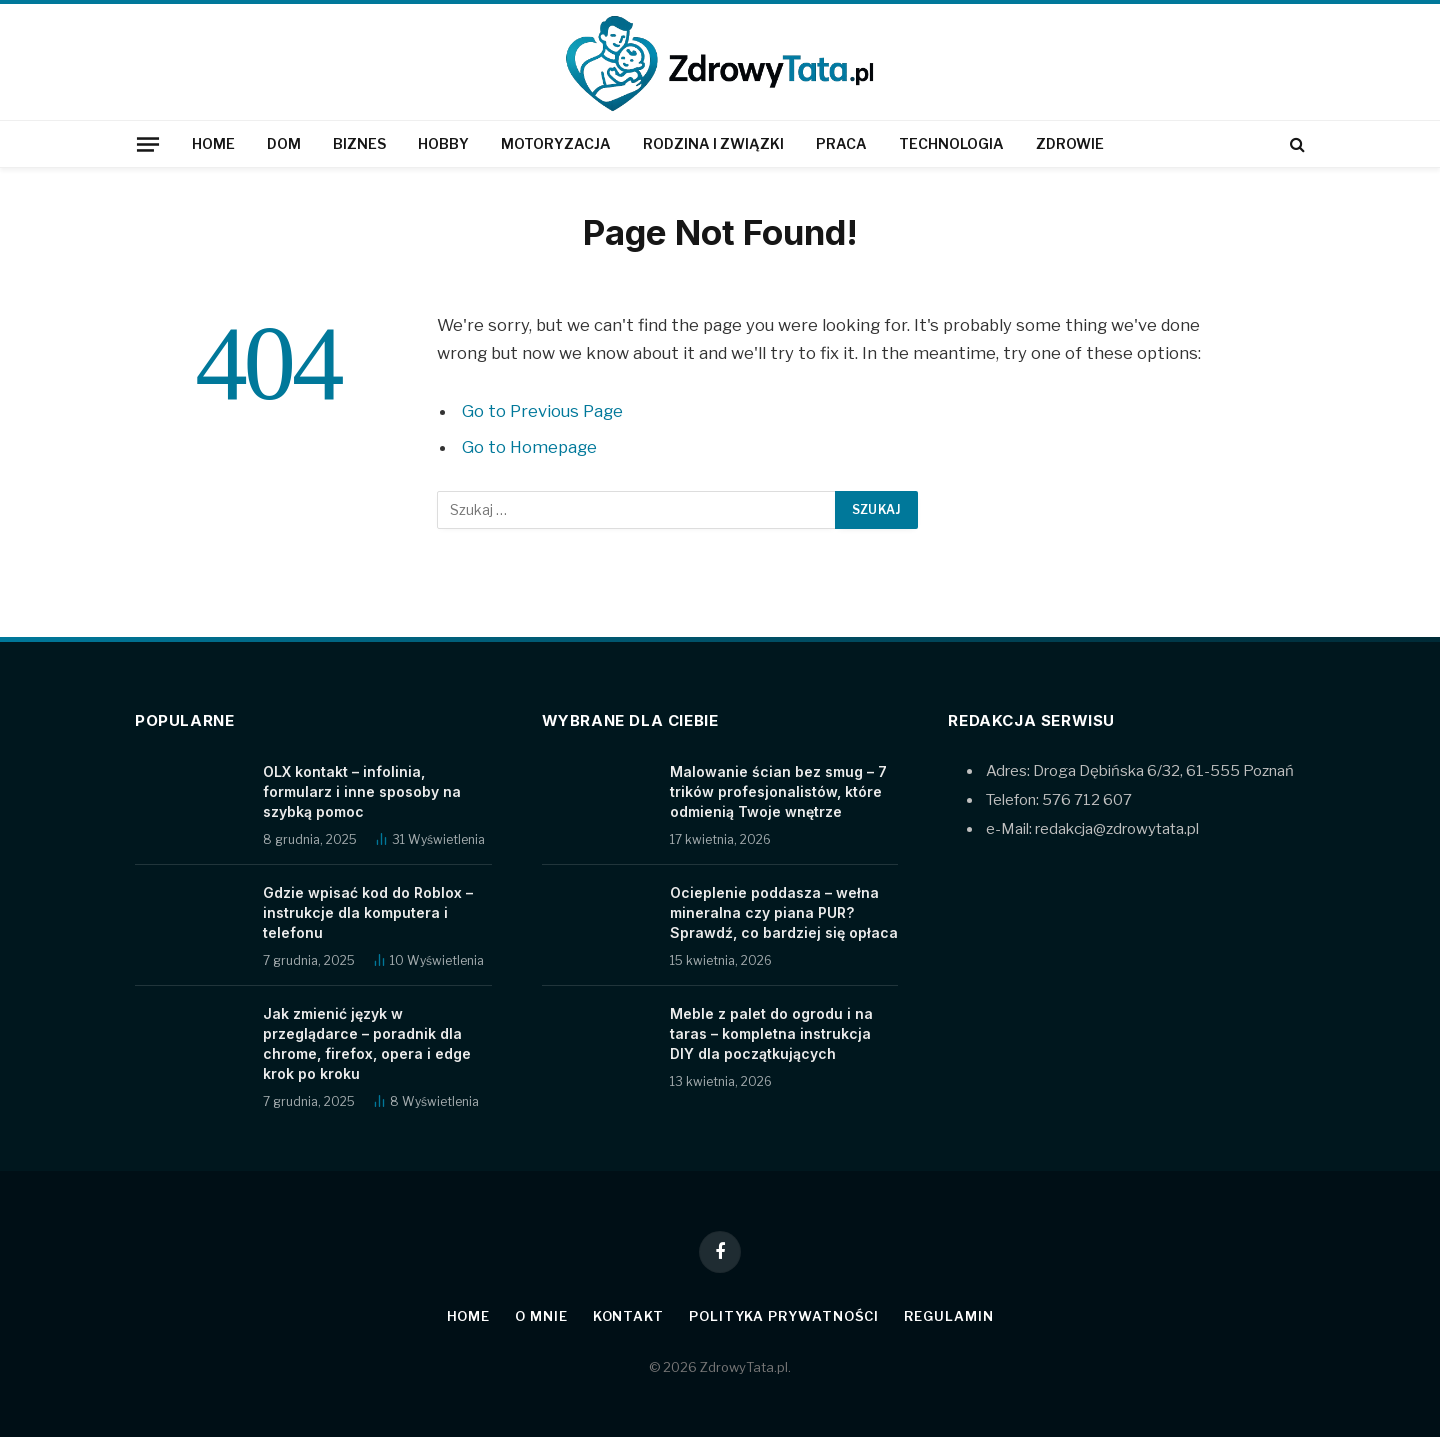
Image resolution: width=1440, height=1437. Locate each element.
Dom (284, 143)
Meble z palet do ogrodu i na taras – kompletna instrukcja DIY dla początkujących (771, 1033)
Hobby (443, 143)
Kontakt (628, 1316)
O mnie (541, 1316)
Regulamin (948, 1316)
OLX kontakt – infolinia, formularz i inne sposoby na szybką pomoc (362, 791)
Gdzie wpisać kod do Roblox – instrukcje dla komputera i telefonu (368, 912)
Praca (841, 143)
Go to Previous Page (542, 411)
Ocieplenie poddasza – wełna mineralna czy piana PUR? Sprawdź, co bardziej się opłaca (784, 912)
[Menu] (148, 144)
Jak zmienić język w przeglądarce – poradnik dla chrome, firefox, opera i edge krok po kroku (367, 1043)
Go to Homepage (529, 447)
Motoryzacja (556, 143)
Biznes (359, 143)
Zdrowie (1070, 143)
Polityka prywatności (784, 1316)
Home (213, 143)
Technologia (951, 143)
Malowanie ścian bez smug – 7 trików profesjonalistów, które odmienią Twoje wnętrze (778, 791)
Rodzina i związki (713, 143)
